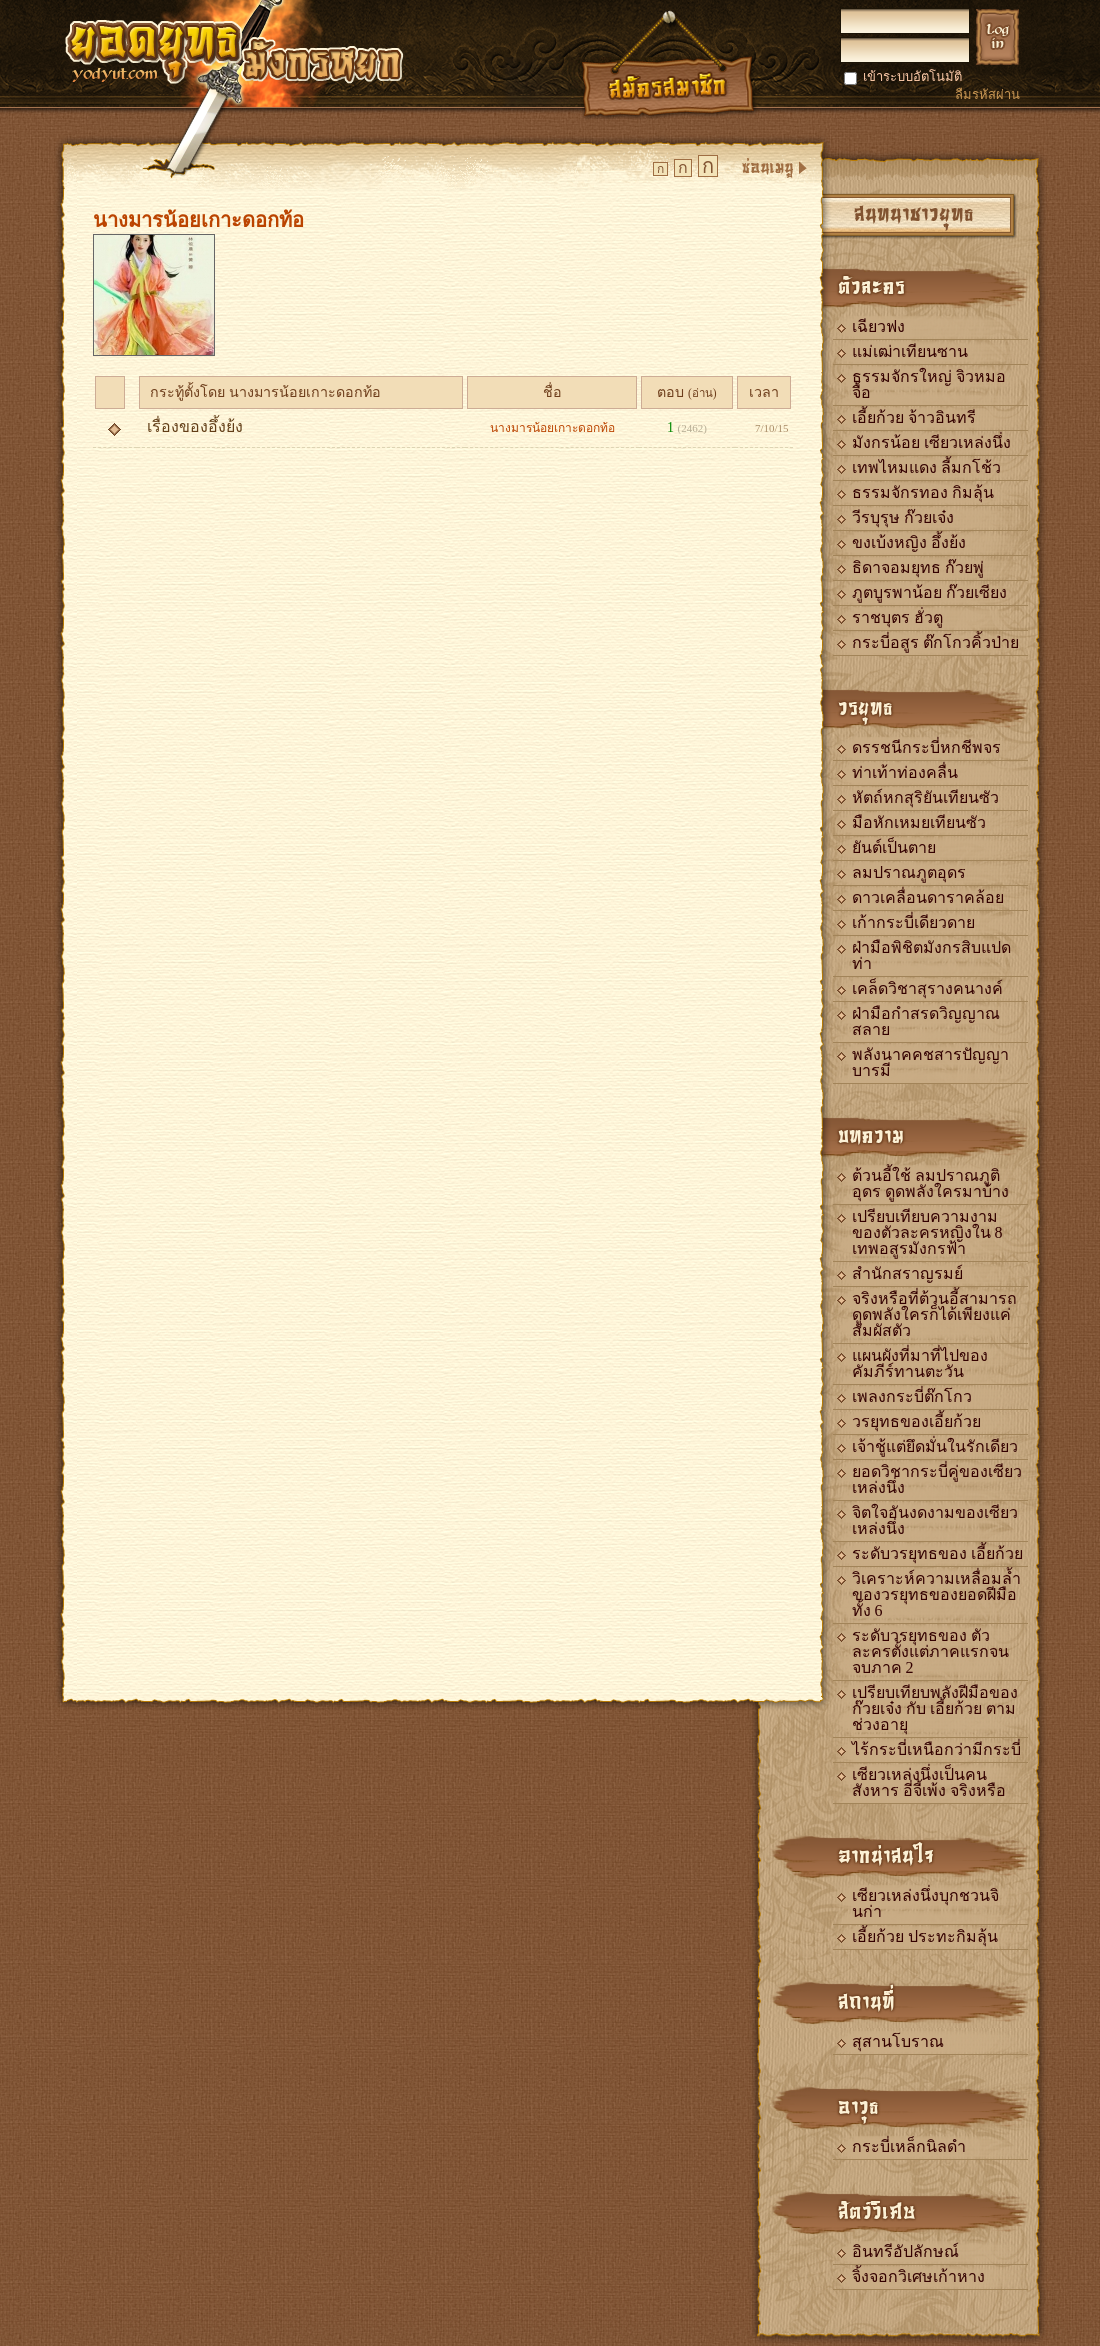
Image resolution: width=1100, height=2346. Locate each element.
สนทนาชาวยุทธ (914, 212)
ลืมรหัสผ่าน (987, 94)
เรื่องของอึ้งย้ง (195, 426)
